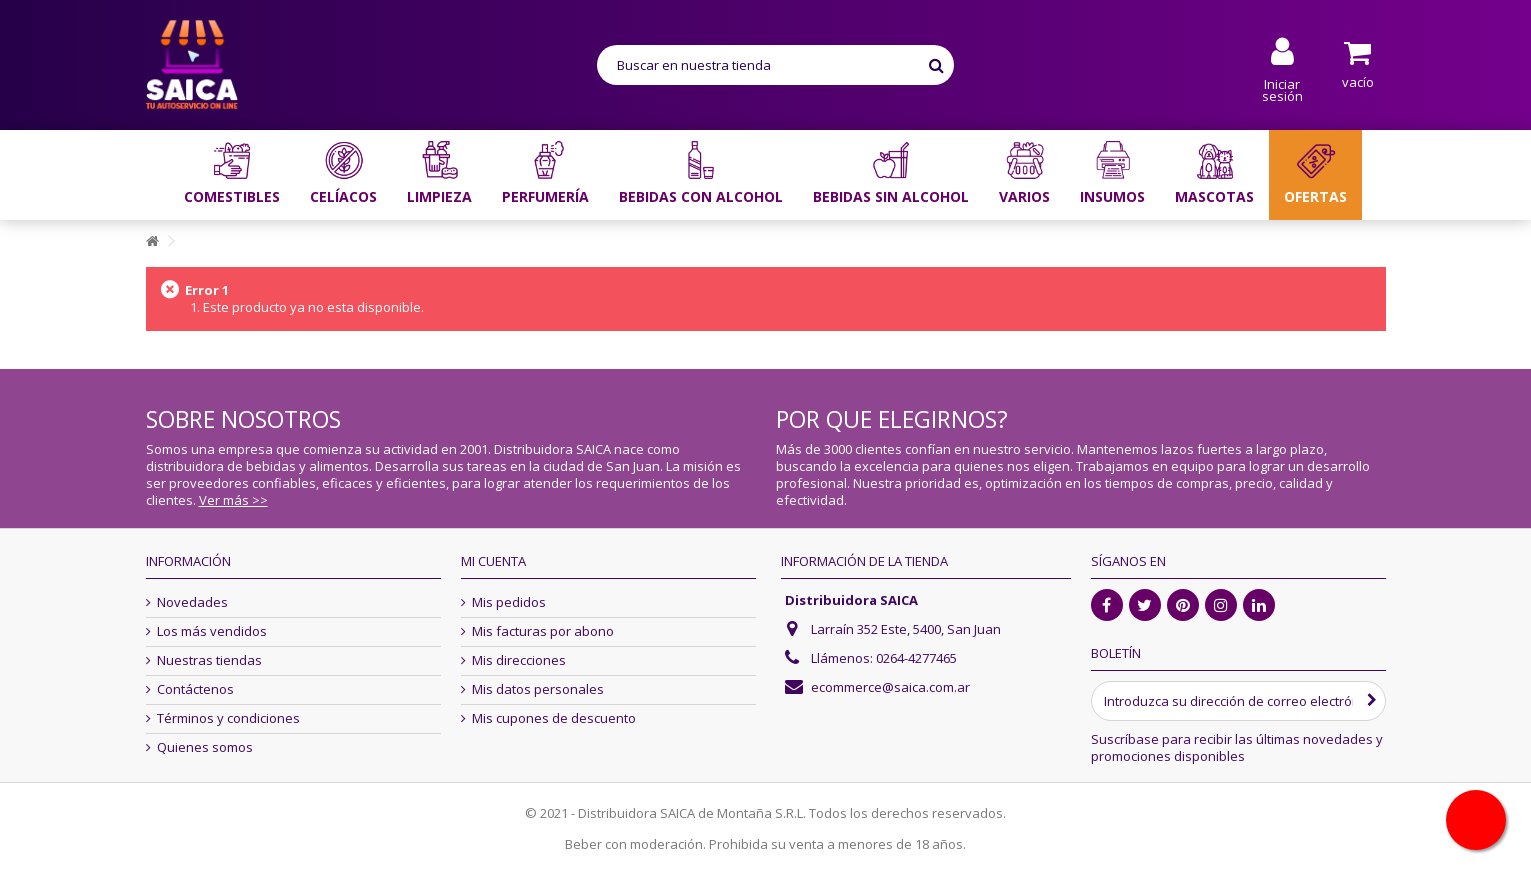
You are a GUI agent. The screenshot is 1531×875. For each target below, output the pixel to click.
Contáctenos (195, 689)
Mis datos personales (538, 689)
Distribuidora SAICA (851, 600)
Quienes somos (205, 747)
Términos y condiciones (228, 718)
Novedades (192, 602)
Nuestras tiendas (209, 660)
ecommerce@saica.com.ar (890, 687)
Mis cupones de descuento (554, 718)
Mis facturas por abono (543, 631)
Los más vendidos (212, 631)
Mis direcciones (519, 660)
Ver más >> (233, 500)
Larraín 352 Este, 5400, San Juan (906, 629)
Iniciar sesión (1282, 88)
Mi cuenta (493, 561)
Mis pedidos (509, 602)
